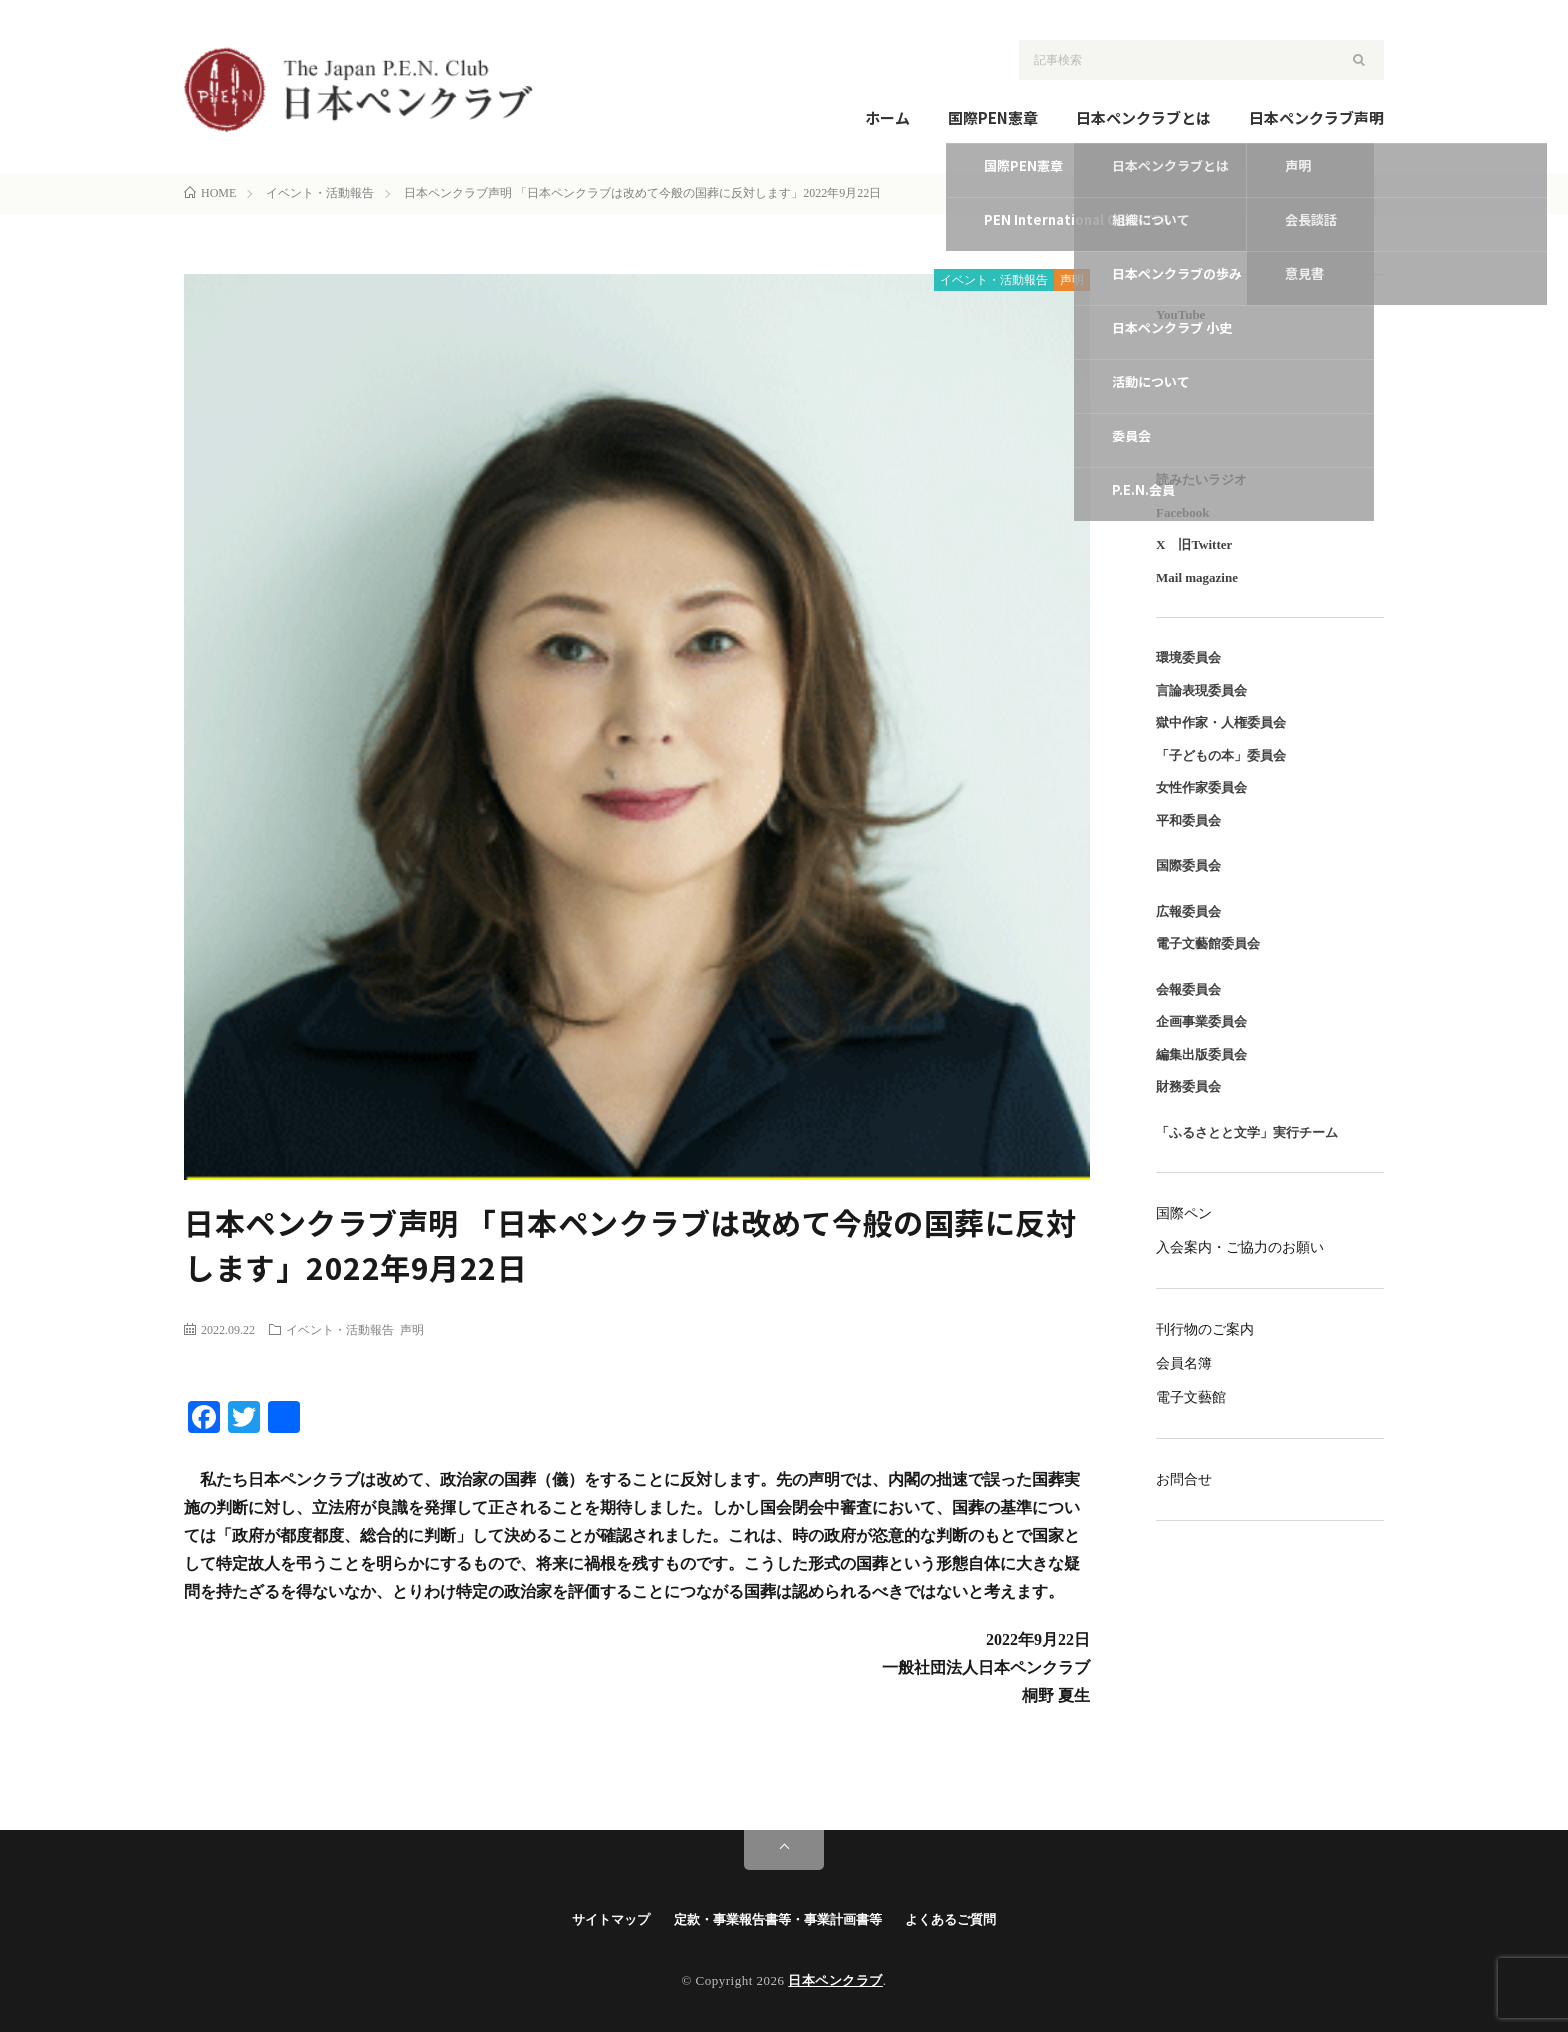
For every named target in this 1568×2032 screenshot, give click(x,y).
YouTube (1180, 314)
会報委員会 (1188, 989)
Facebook (1182, 512)
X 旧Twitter (1194, 544)
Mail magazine (1197, 577)
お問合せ (1184, 1479)
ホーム (887, 117)
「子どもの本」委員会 (1221, 755)
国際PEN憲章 (993, 117)
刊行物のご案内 (1205, 1329)
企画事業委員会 (1201, 1021)
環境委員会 (1188, 657)
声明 (1072, 280)
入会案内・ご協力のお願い (1240, 1247)
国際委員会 (1188, 865)
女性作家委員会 (1201, 787)
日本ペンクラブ (835, 1980)
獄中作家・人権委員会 (1221, 722)
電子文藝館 (1191, 1397)
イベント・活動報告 (994, 280)
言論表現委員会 (1201, 690)
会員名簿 (1184, 1363)
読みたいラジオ (1201, 479)
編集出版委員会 (1201, 1054)
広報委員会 (1188, 911)
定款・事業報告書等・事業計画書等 (778, 1919)
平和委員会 (1188, 820)
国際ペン (1184, 1213)
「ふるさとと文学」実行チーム (1247, 1132)
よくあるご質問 (950, 1919)
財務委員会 (1188, 1086)
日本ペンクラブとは (1143, 117)
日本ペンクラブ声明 (1316, 117)
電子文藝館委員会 (1208, 943)
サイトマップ (611, 1919)
